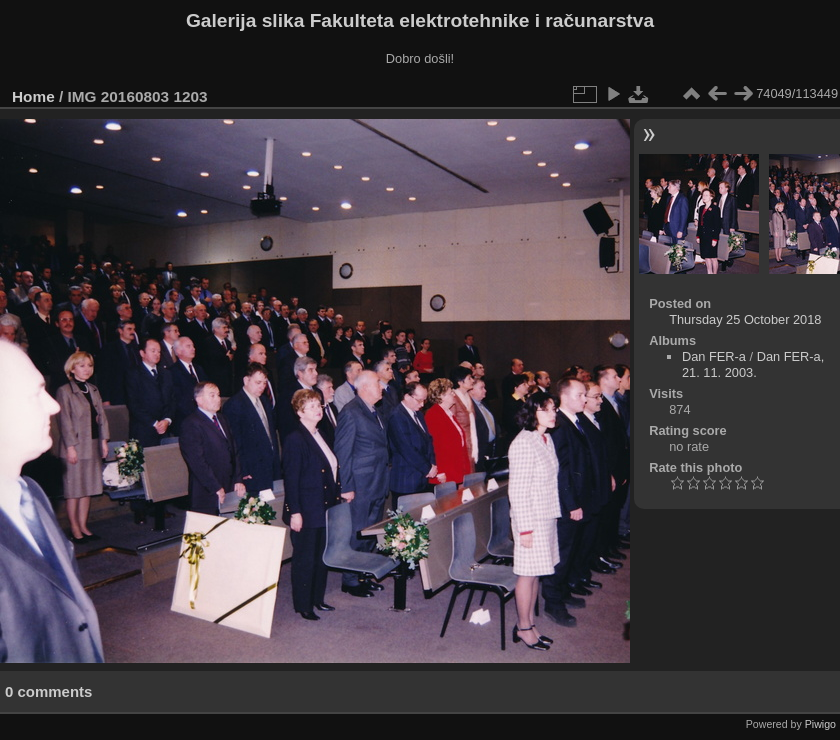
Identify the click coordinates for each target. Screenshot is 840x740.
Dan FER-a (714, 356)
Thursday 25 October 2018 (745, 319)
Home (33, 96)
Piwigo (820, 724)
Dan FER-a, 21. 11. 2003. (753, 364)
